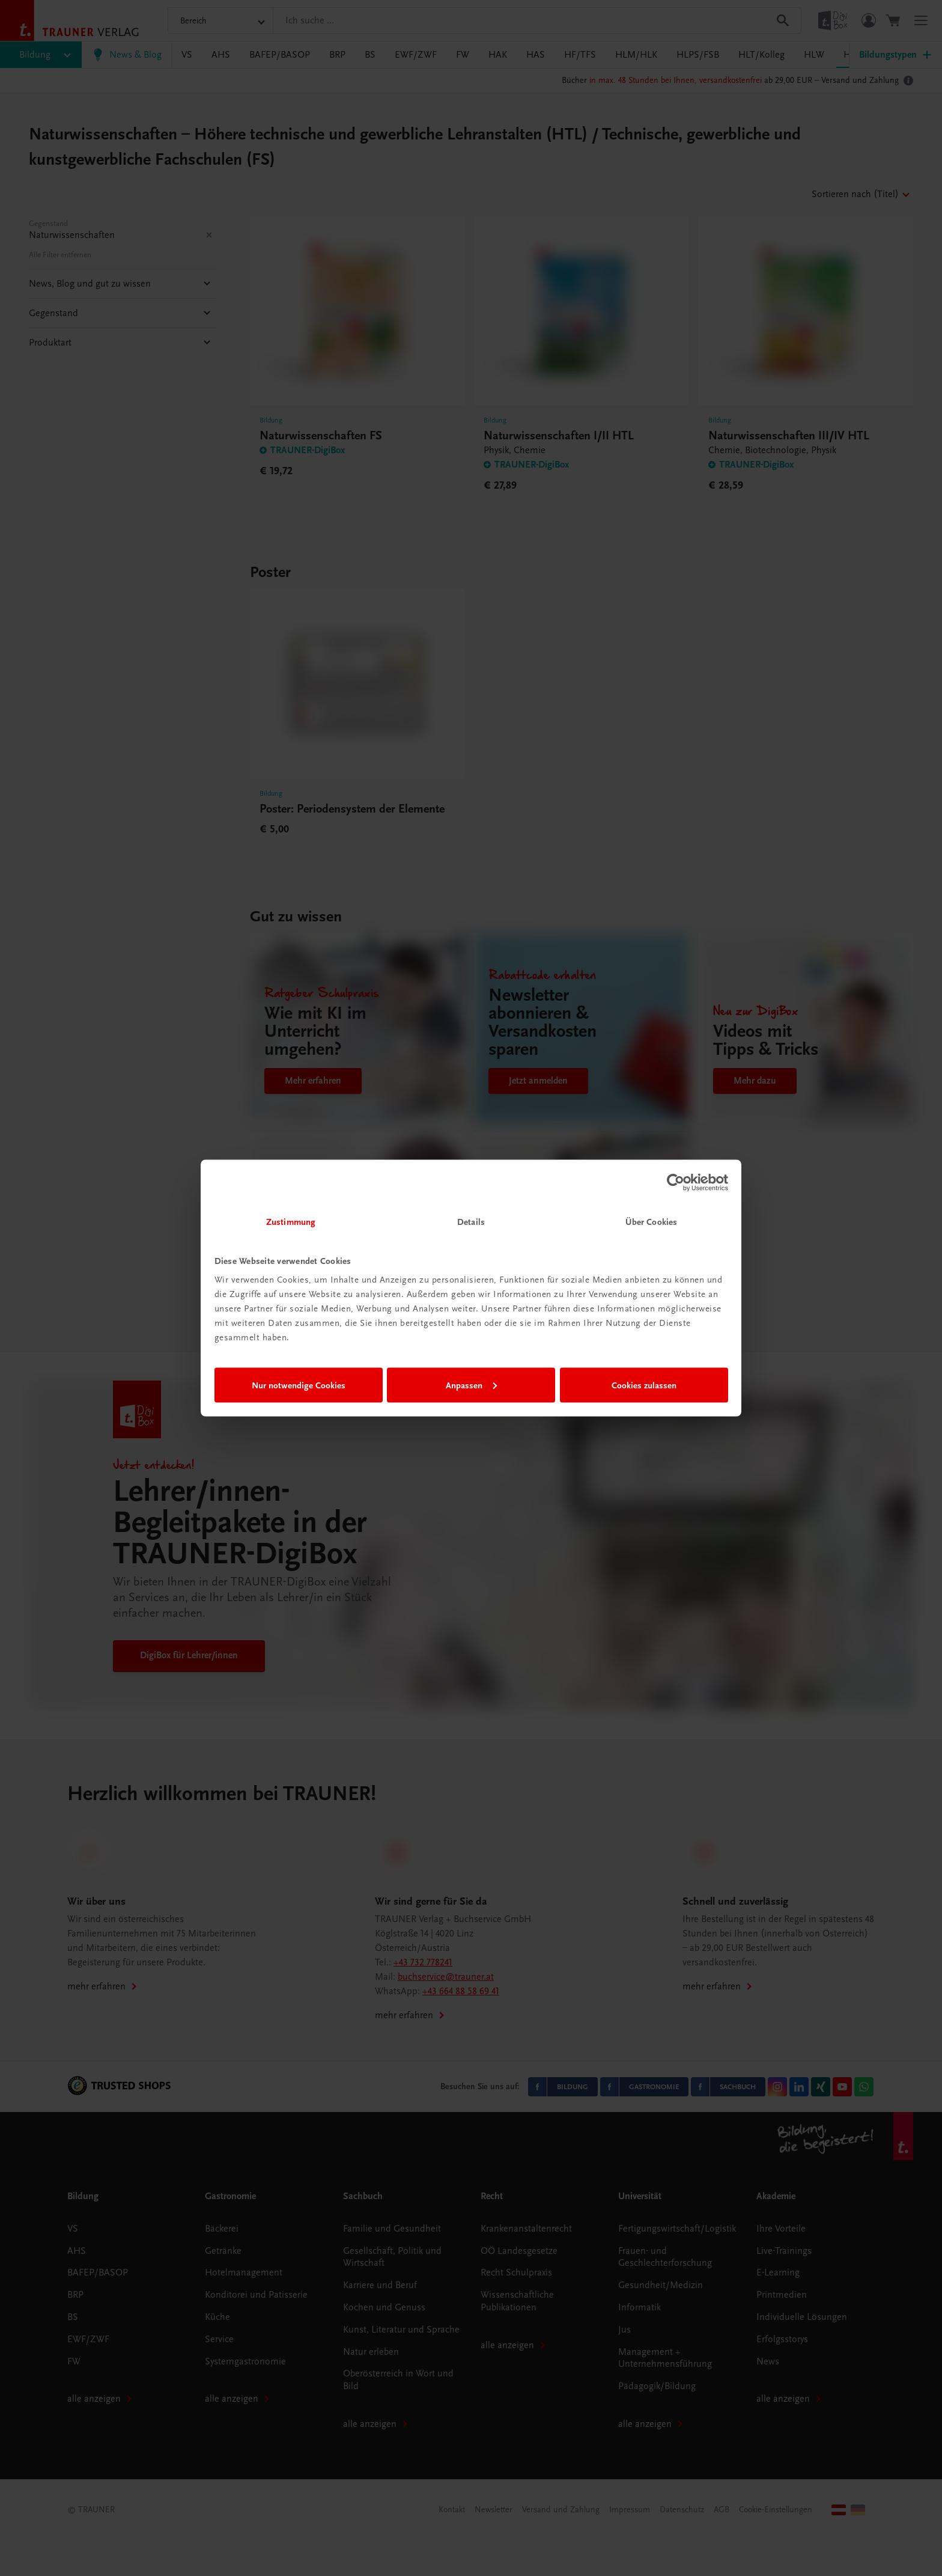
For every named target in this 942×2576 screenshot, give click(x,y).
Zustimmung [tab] (290, 1221)
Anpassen (471, 1384)
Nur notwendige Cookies (298, 1384)
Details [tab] (471, 1221)
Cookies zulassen (644, 1384)
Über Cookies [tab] (651, 1221)
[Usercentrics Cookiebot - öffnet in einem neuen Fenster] (675, 1182)
